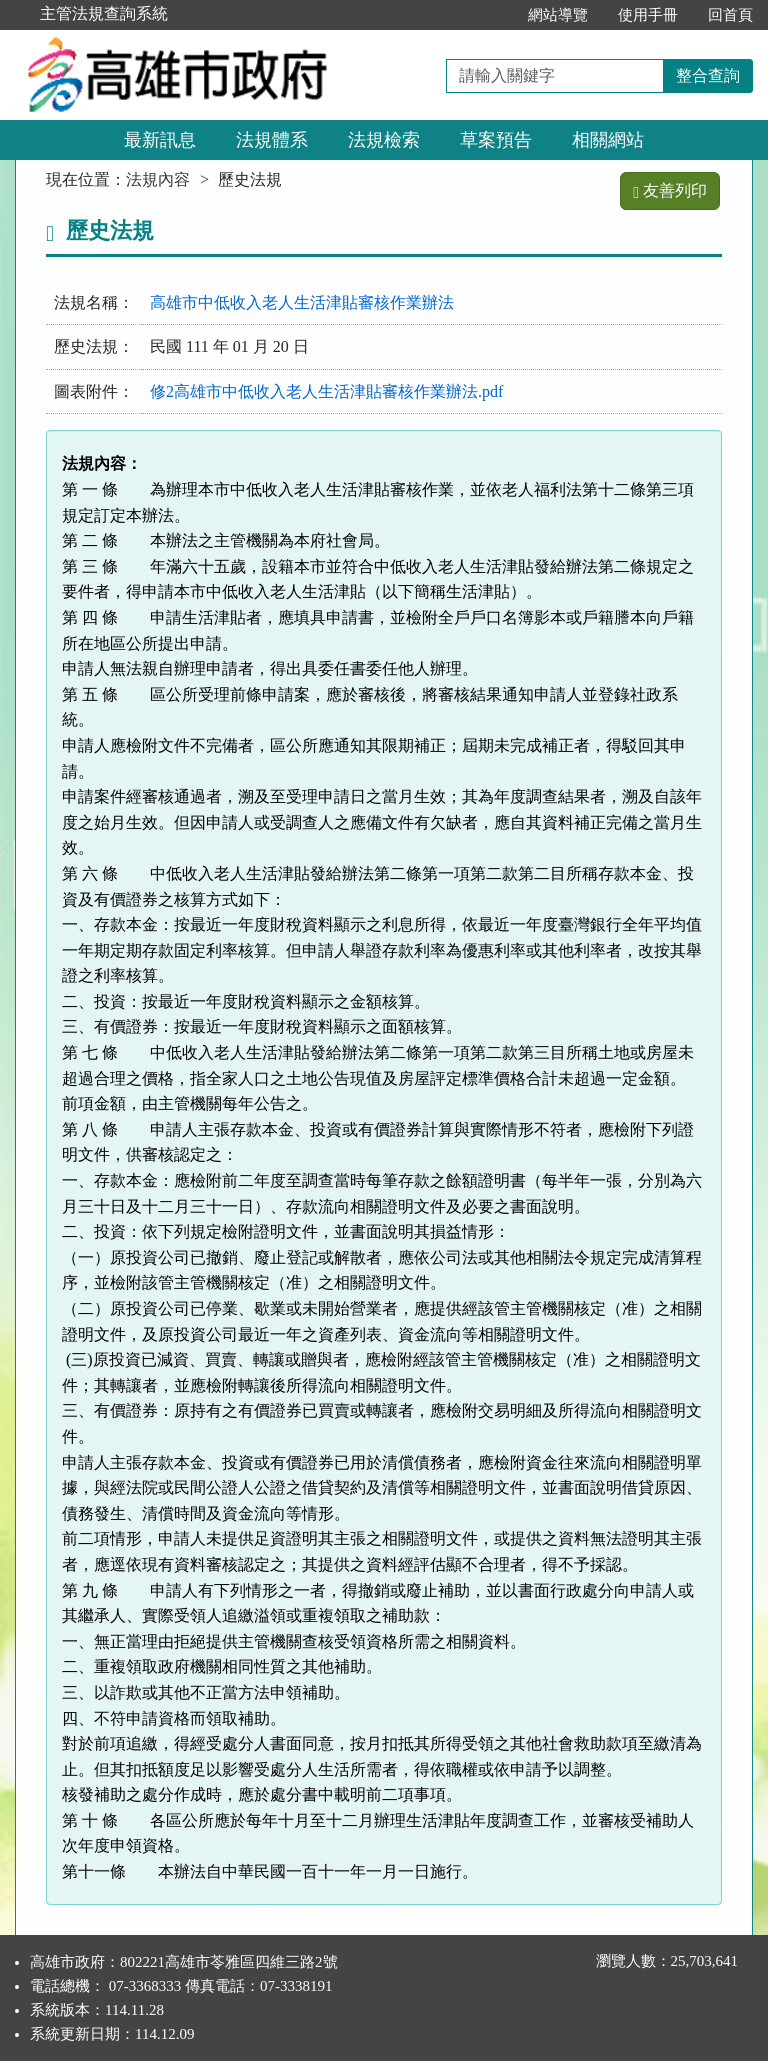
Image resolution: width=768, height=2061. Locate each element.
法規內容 (158, 179)
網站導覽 (558, 15)
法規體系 (272, 140)
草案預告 (496, 140)
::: (491, 15)
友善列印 (670, 190)
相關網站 (608, 140)
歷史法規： (94, 346)
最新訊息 (160, 140)
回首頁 (730, 15)
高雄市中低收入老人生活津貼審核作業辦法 (302, 302)
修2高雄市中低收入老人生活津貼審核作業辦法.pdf (326, 391)
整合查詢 (708, 75)
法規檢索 (384, 140)
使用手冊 (648, 15)
